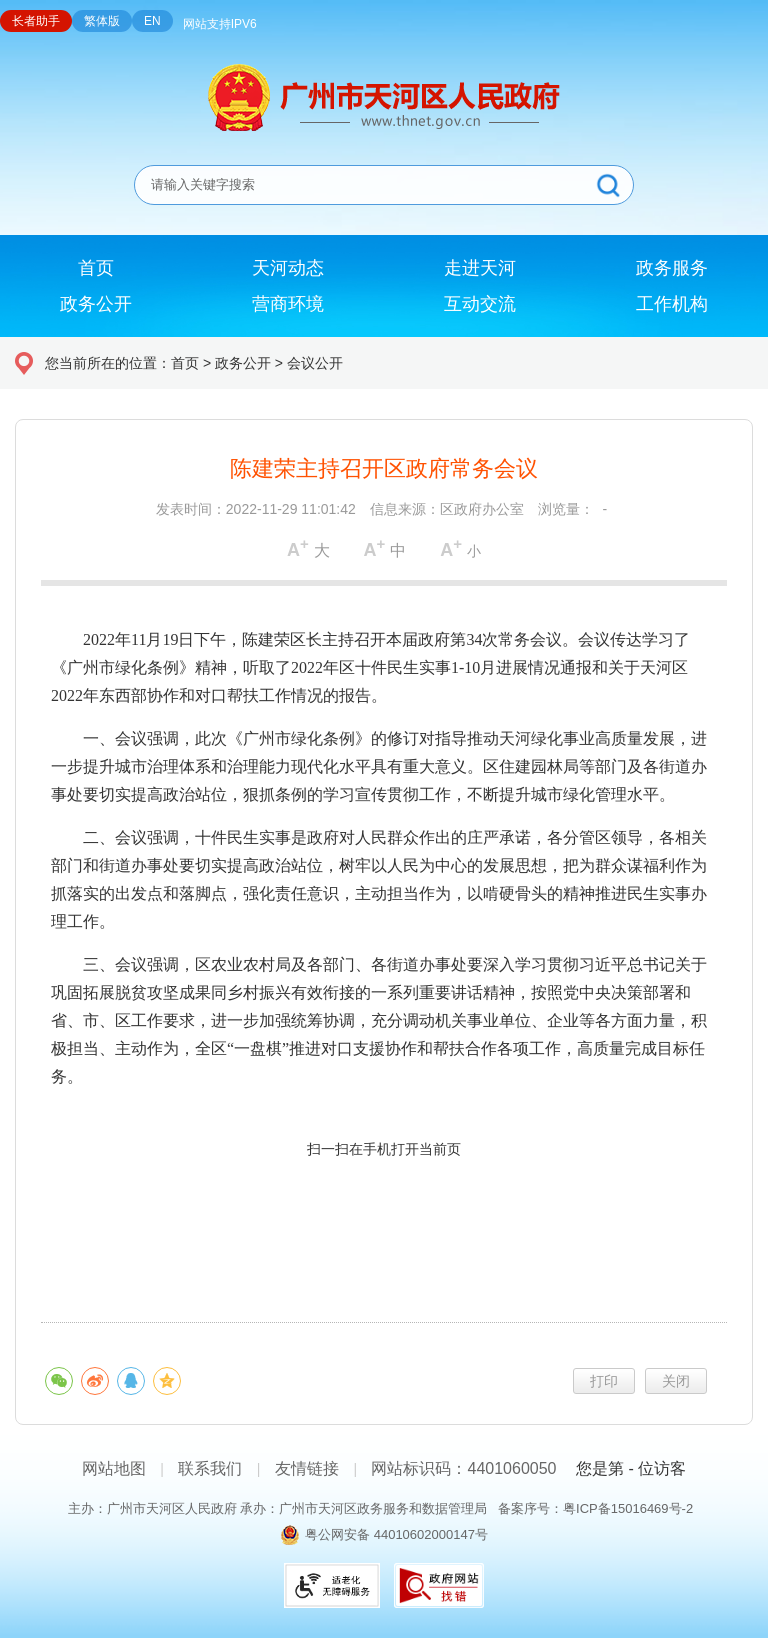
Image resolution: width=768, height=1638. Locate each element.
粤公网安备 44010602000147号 (396, 1534)
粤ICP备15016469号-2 (628, 1508)
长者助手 (36, 21)
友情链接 (307, 1468)
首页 (185, 363)
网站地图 (114, 1468)
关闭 (676, 1381)
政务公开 (243, 363)
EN (152, 21)
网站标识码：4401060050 (463, 1468)
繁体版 (102, 21)
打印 (604, 1381)
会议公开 (315, 363)
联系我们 (210, 1468)
